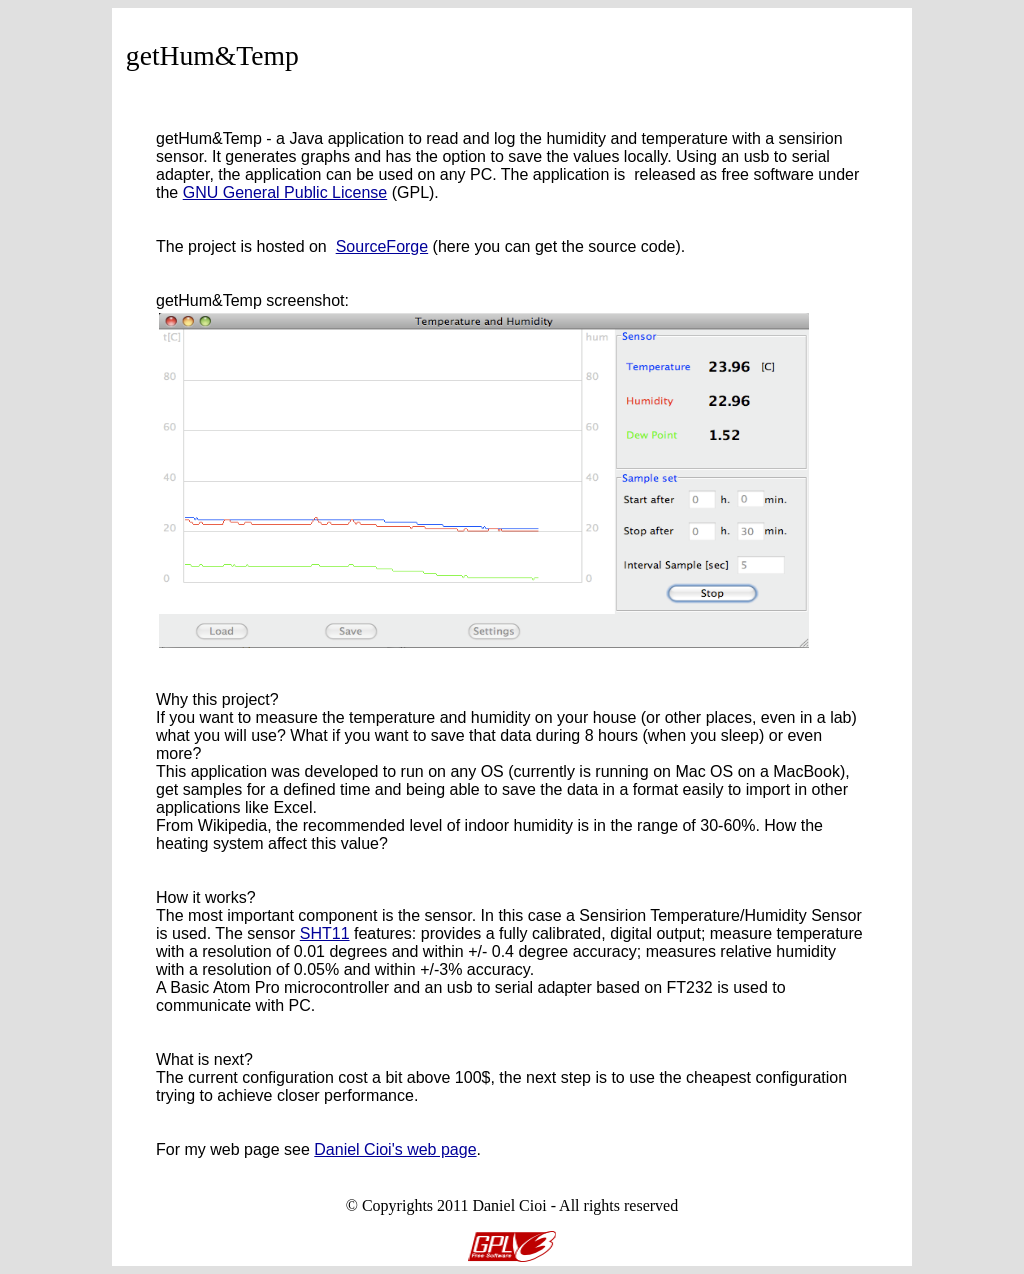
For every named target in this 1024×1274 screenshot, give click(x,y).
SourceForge (382, 246)
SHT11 (325, 933)
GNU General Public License (285, 192)
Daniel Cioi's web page (395, 1149)
